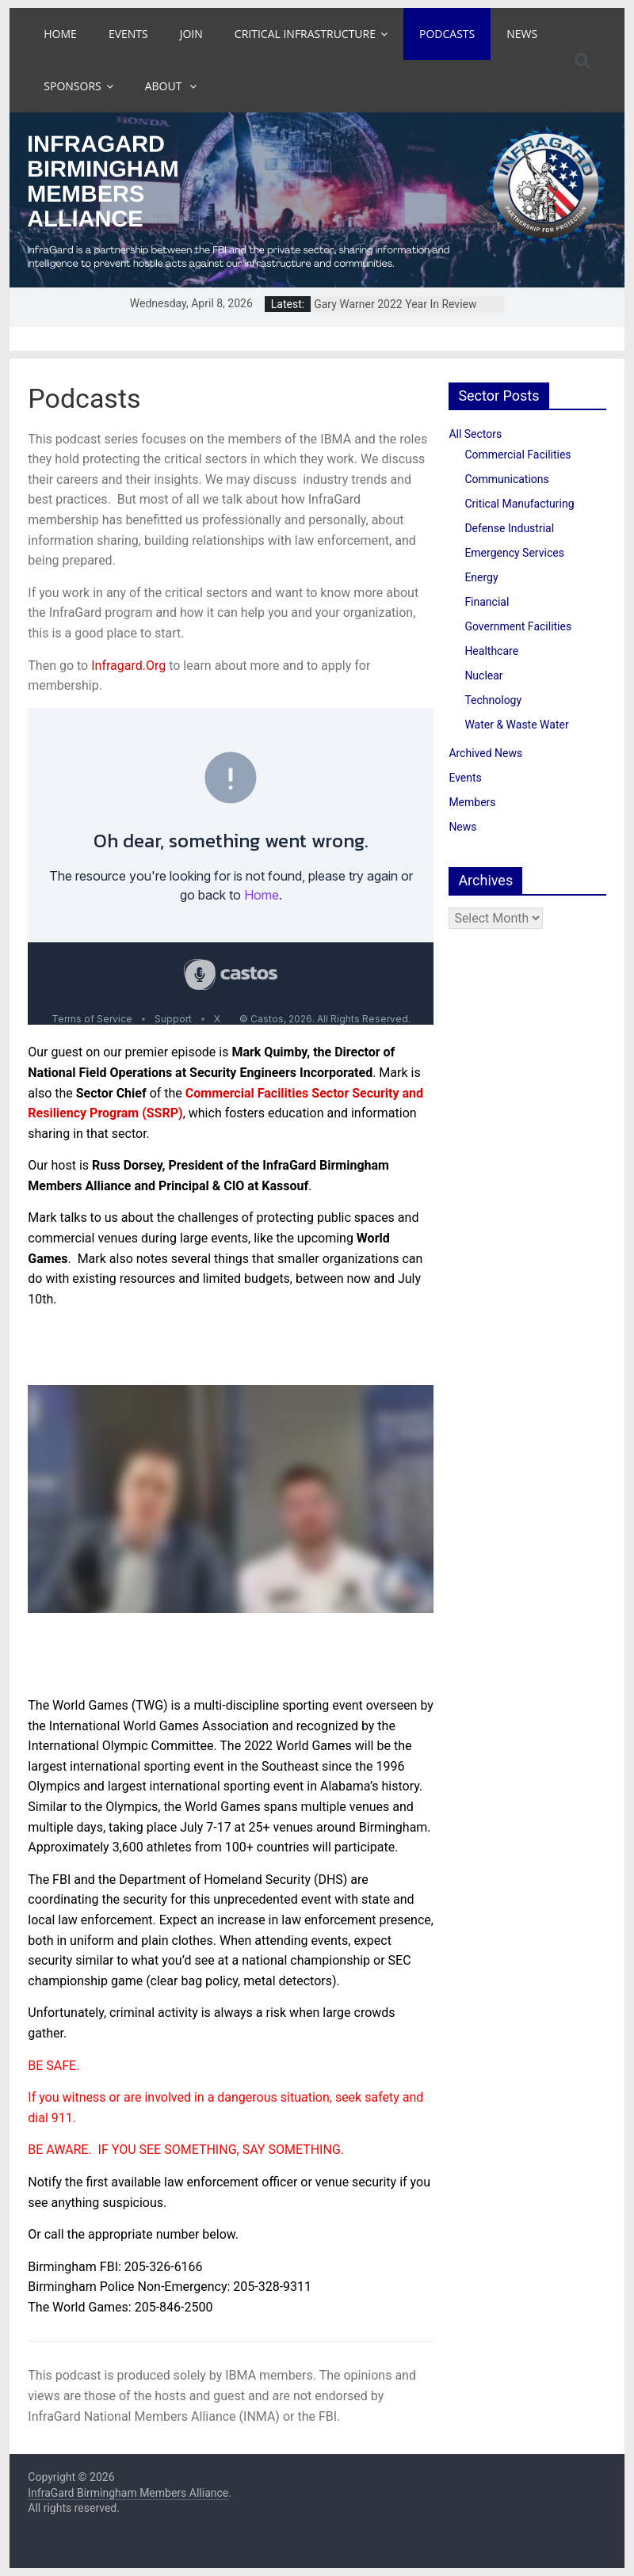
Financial (486, 601)
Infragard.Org (128, 665)
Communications (506, 479)
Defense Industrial (509, 528)
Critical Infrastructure (305, 33)
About (165, 85)
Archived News (485, 753)
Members (472, 802)
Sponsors (72, 85)
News (521, 33)
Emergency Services (513, 552)
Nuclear (483, 675)
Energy (481, 577)
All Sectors (475, 434)
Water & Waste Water (516, 724)
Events (128, 33)
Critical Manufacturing (519, 503)
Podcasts (447, 33)
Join (191, 33)
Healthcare (491, 651)
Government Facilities (517, 626)
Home (60, 33)
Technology (492, 700)
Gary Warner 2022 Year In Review (395, 304)
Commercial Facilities (517, 454)
